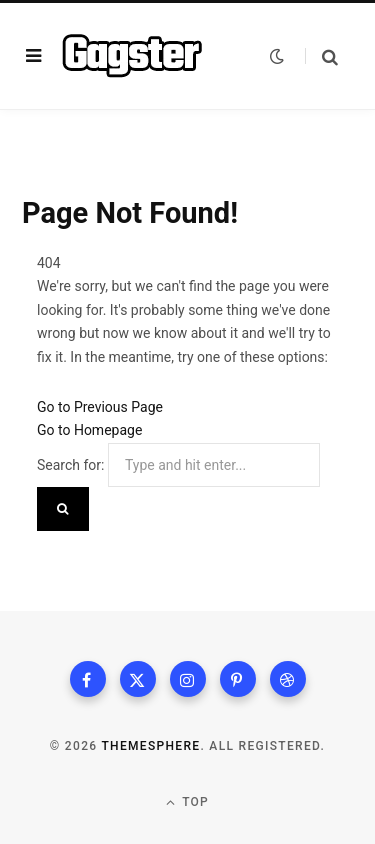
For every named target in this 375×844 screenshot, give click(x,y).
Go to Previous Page (100, 407)
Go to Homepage (89, 430)
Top (187, 802)
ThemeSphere (150, 746)
